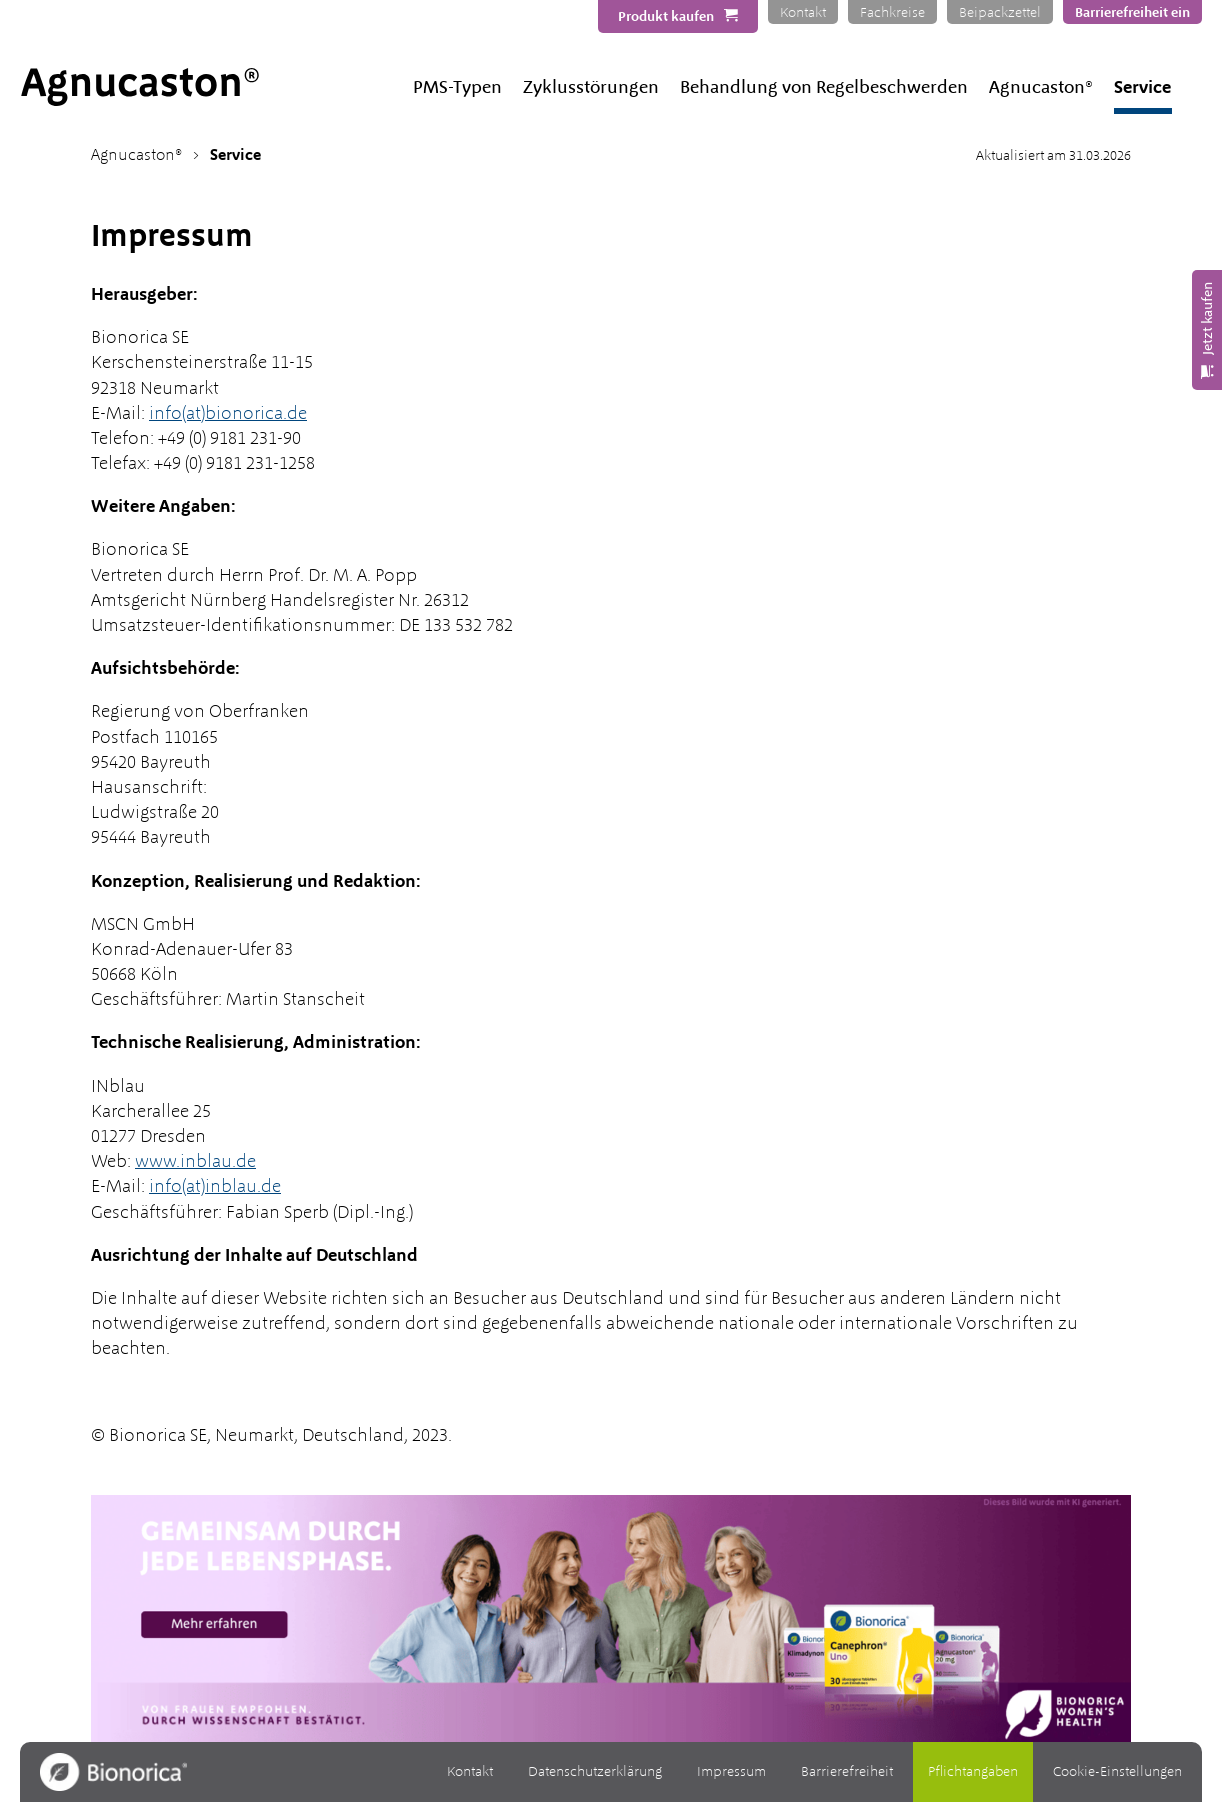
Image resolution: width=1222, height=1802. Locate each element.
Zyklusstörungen (591, 86)
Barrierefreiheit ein (1132, 12)
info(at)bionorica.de (228, 412)
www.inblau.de (195, 1160)
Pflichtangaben (973, 1771)
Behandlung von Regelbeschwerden (824, 86)
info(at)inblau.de (215, 1185)
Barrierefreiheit (847, 1771)
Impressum (731, 1771)
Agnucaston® (1041, 86)
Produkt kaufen (666, 16)
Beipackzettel (1000, 12)
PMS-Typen (457, 86)
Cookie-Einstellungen (1117, 1771)
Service (1142, 86)
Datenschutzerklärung (595, 1771)
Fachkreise (892, 12)
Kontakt (803, 12)
